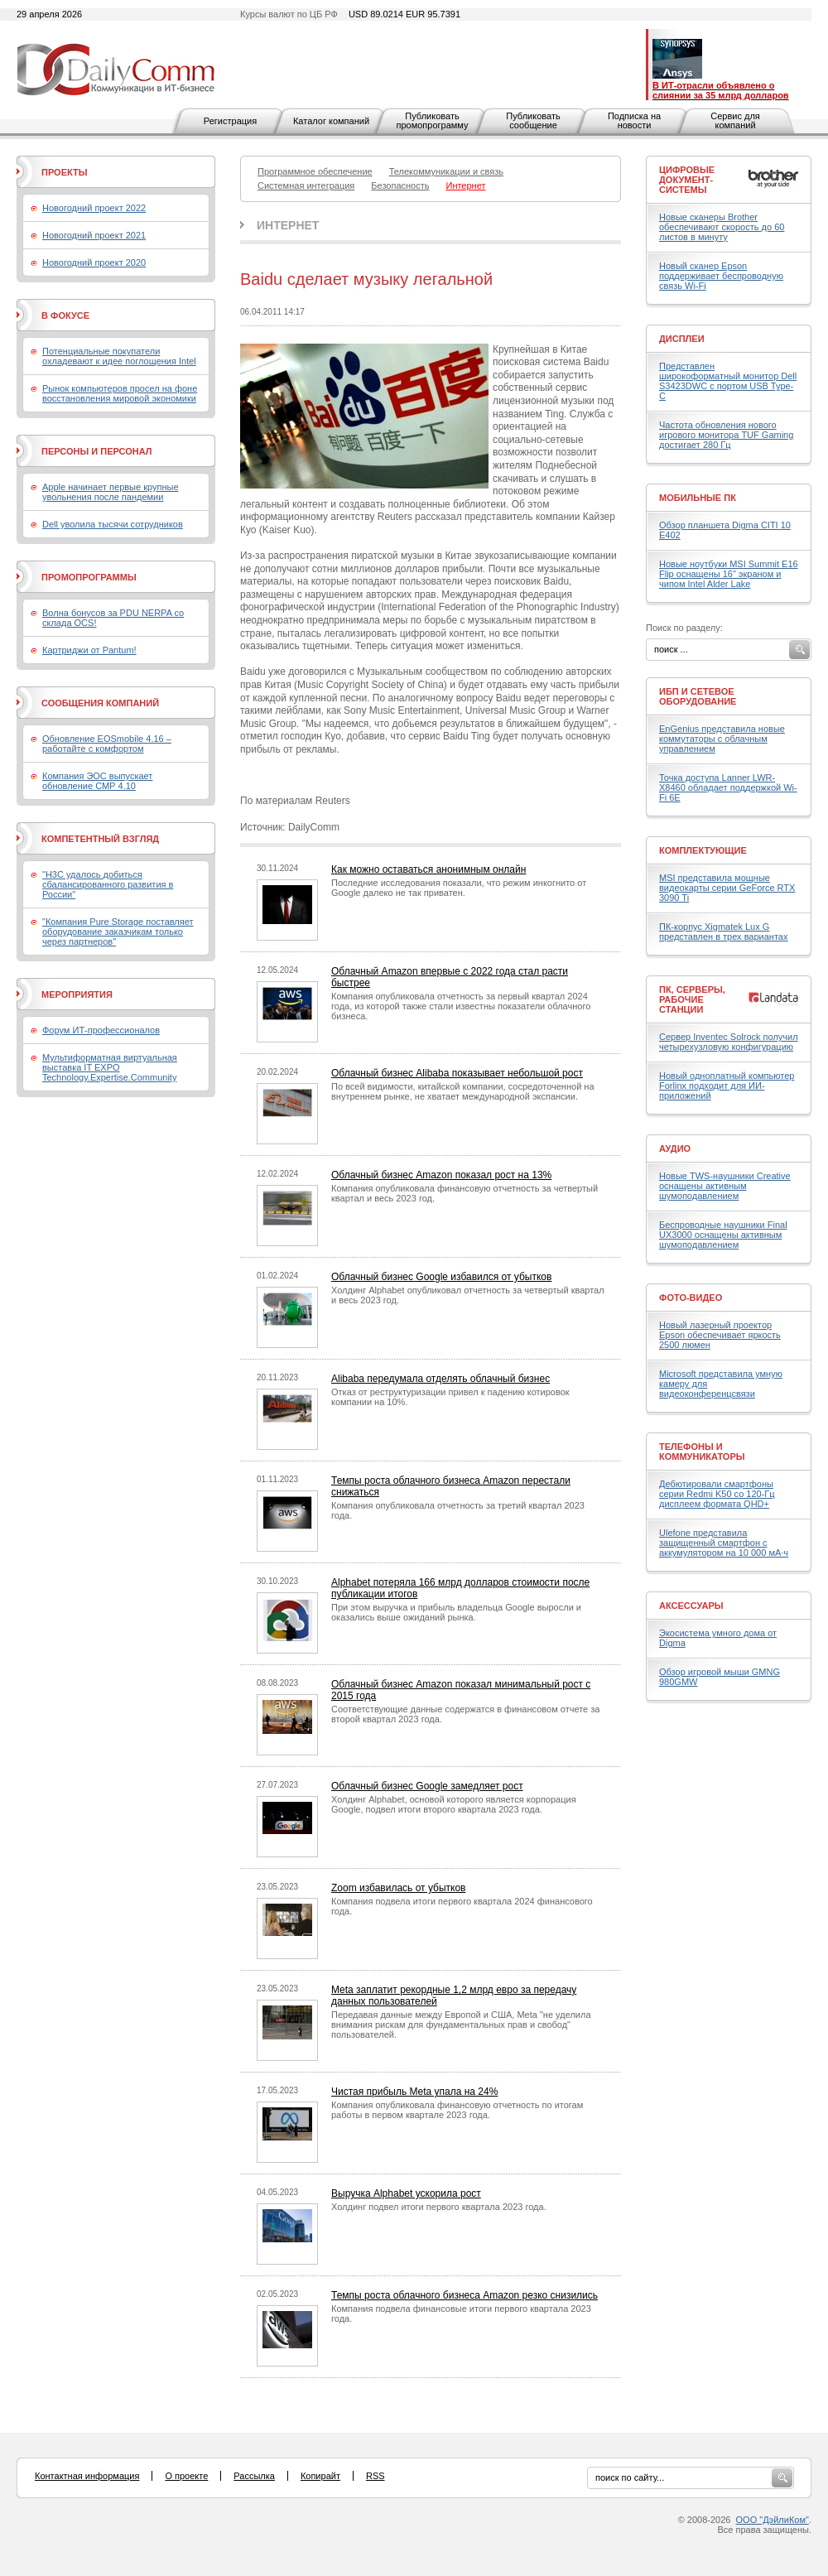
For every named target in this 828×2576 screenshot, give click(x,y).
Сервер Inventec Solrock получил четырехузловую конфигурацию (728, 1042)
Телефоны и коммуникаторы (702, 1451)
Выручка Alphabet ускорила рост (406, 2193)
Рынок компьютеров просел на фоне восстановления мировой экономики (119, 393)
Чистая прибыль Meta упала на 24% (414, 2091)
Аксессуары (691, 1606)
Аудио (675, 1148)
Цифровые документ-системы (687, 180)
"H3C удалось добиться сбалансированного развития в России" (107, 884)
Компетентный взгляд (100, 839)
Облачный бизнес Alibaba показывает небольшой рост (457, 1073)
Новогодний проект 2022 (94, 208)
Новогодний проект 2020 (94, 262)
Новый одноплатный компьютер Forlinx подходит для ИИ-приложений (726, 1085)
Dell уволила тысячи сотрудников (112, 524)
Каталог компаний (331, 121)
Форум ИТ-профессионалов (101, 1030)
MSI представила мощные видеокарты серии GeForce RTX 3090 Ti (727, 888)
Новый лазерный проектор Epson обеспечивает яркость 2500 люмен (720, 1335)
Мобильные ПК (697, 498)
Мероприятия (77, 994)
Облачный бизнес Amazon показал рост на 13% (441, 1175)
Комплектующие (703, 850)
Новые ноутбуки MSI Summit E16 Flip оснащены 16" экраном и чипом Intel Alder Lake (728, 574)
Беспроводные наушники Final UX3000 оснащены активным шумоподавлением (723, 1234)
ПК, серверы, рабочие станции (692, 999)
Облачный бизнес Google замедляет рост (427, 1786)
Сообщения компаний (100, 703)
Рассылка (254, 2476)
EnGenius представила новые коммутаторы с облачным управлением (722, 739)
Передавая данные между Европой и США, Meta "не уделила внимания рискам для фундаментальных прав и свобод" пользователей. (461, 2024)
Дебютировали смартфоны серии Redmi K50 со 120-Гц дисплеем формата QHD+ (717, 1494)
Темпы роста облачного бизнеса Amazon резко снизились (464, 2295)
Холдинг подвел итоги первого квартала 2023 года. (438, 2207)
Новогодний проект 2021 (94, 235)
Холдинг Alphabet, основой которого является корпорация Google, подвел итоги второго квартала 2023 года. (453, 1804)
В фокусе (65, 315)
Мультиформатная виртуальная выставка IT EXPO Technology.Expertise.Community (109, 1067)
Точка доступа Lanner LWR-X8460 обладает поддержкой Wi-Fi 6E (728, 787)
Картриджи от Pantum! (89, 650)
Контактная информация (87, 2476)
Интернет (288, 225)
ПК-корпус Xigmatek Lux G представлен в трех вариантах (723, 931)
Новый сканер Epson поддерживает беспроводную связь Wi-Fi (721, 276)
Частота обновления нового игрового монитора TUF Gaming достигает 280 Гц (726, 435)
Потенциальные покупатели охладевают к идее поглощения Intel (119, 356)
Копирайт (320, 2476)
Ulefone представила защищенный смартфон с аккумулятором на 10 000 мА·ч (723, 1543)
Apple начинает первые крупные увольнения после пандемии (110, 492)
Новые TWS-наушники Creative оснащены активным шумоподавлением (725, 1186)
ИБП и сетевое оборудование (697, 696)
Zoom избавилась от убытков (398, 1888)
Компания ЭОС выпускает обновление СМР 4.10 (97, 781)
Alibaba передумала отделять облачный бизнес (440, 1378)
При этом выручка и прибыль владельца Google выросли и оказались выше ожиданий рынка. (456, 1612)
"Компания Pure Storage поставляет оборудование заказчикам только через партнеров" (118, 931)
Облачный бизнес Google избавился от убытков (441, 1277)
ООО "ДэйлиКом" (772, 2520)
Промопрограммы (89, 577)
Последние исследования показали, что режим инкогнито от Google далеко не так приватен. (458, 888)
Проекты (64, 172)
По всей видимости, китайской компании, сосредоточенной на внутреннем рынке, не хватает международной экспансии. (463, 1091)
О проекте (186, 2476)
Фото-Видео (690, 1297)
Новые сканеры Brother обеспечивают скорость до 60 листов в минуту (721, 227)
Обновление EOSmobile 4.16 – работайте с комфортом (106, 744)
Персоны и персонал (96, 451)
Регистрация (230, 121)
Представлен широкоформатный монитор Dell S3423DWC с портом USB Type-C (728, 381)
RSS (375, 2476)
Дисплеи (682, 339)
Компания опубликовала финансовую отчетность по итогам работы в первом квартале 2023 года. (457, 2110)
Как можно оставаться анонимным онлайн (428, 869)
